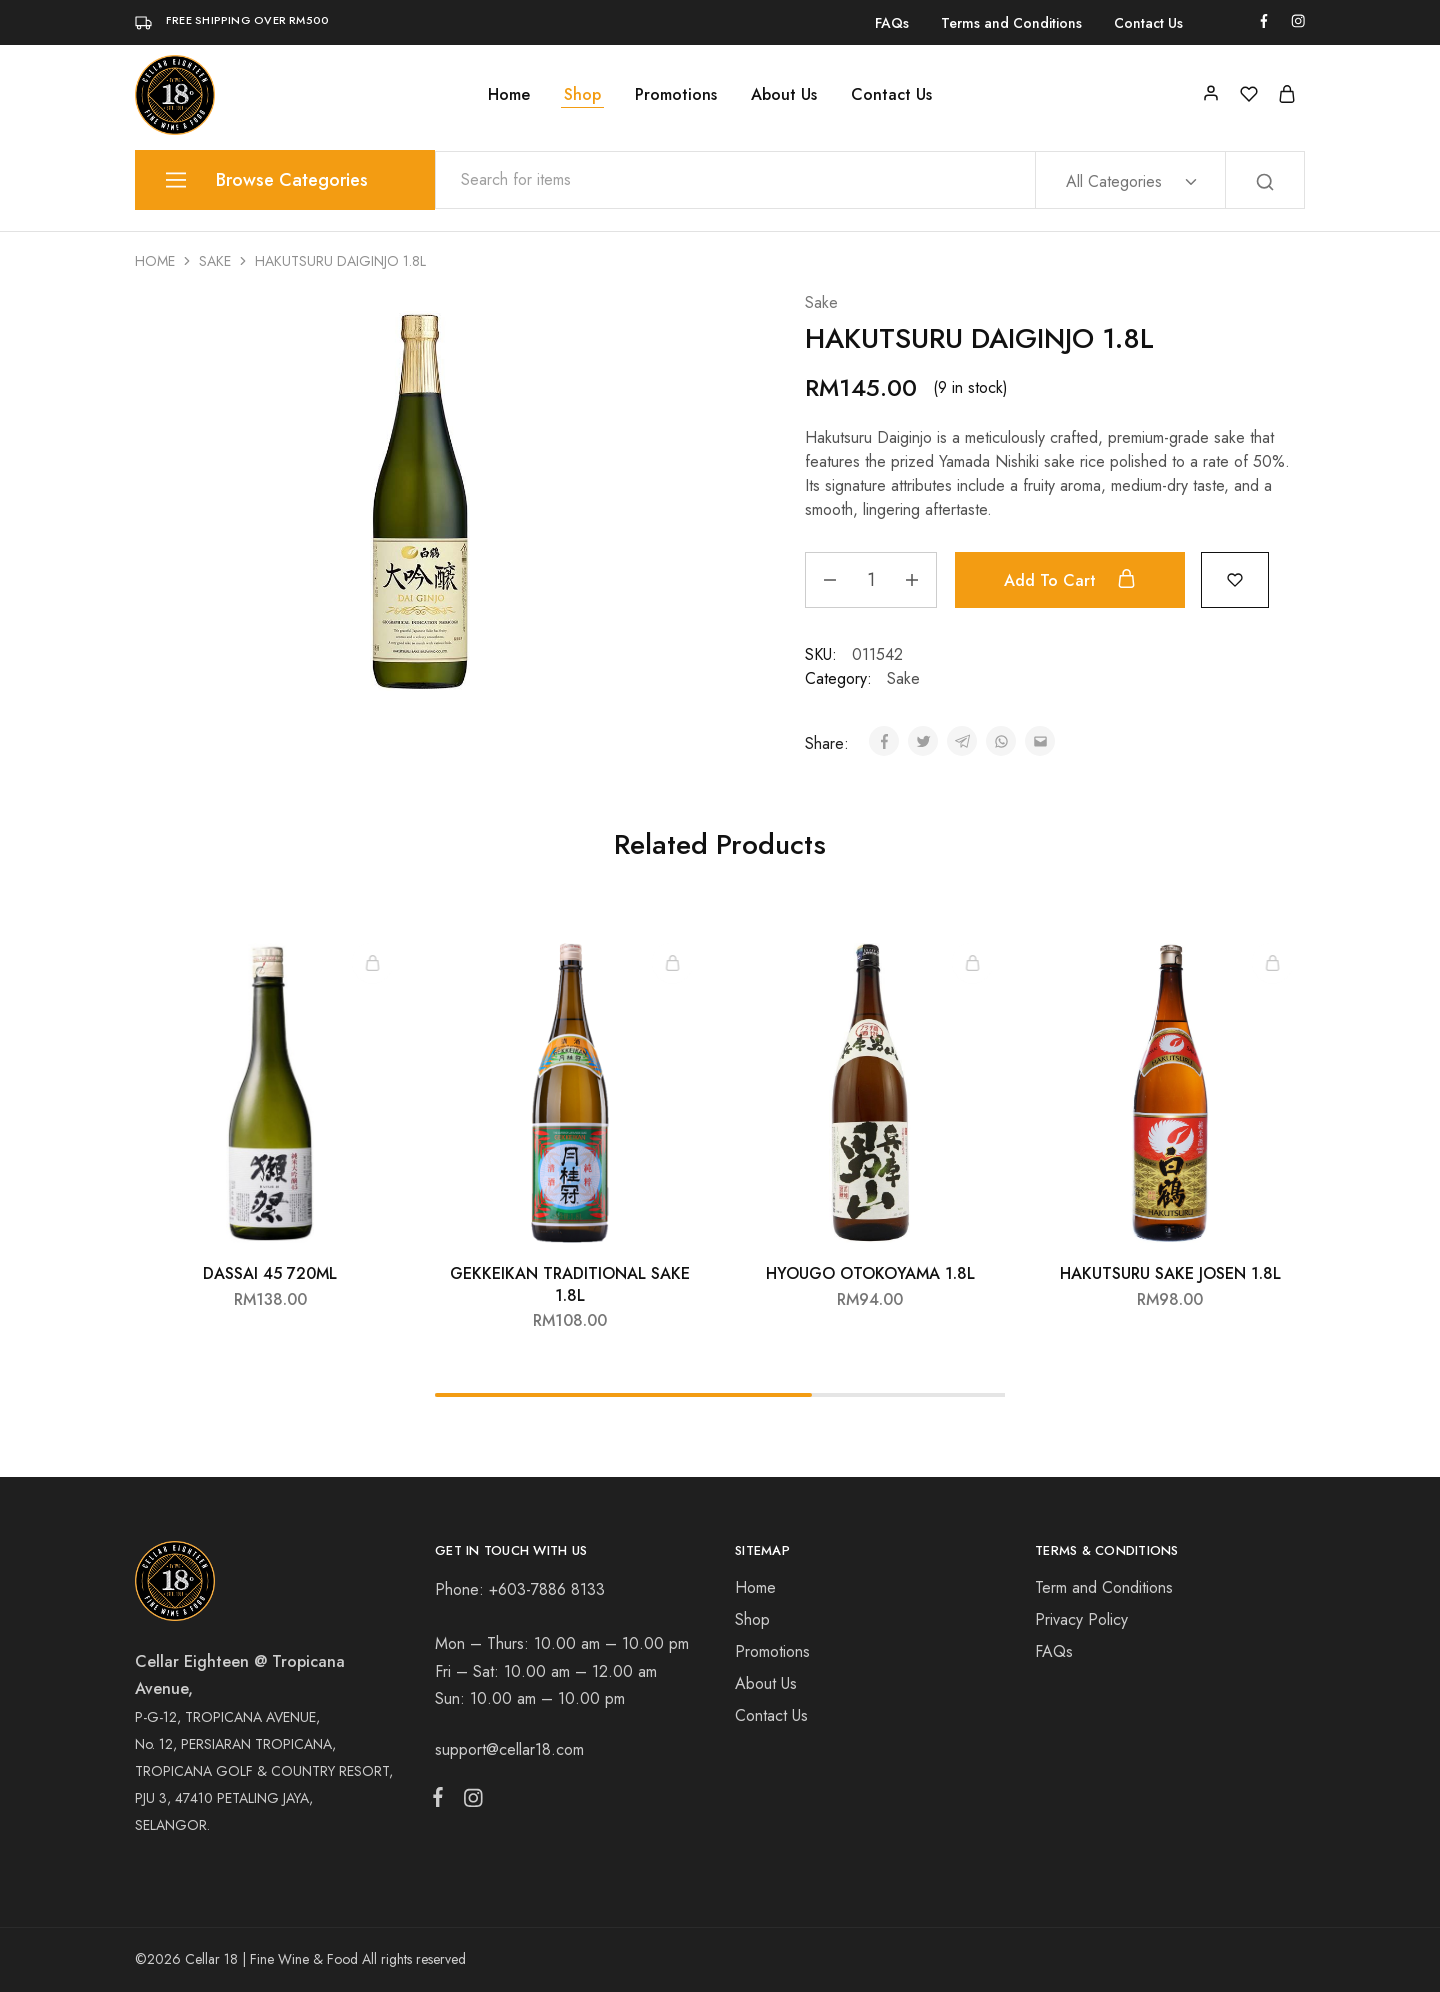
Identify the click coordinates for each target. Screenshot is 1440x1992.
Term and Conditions (1104, 1587)
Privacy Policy (1081, 1619)
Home (509, 95)
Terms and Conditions (1011, 23)
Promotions (676, 95)
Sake (215, 261)
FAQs (892, 23)
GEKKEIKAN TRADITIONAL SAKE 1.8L (570, 1284)
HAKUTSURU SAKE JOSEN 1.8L (1170, 1273)
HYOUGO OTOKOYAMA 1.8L (870, 1273)
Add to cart (1072, 580)
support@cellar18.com (509, 1749)
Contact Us (1148, 23)
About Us (784, 95)
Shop (582, 95)
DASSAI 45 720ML (270, 1273)
